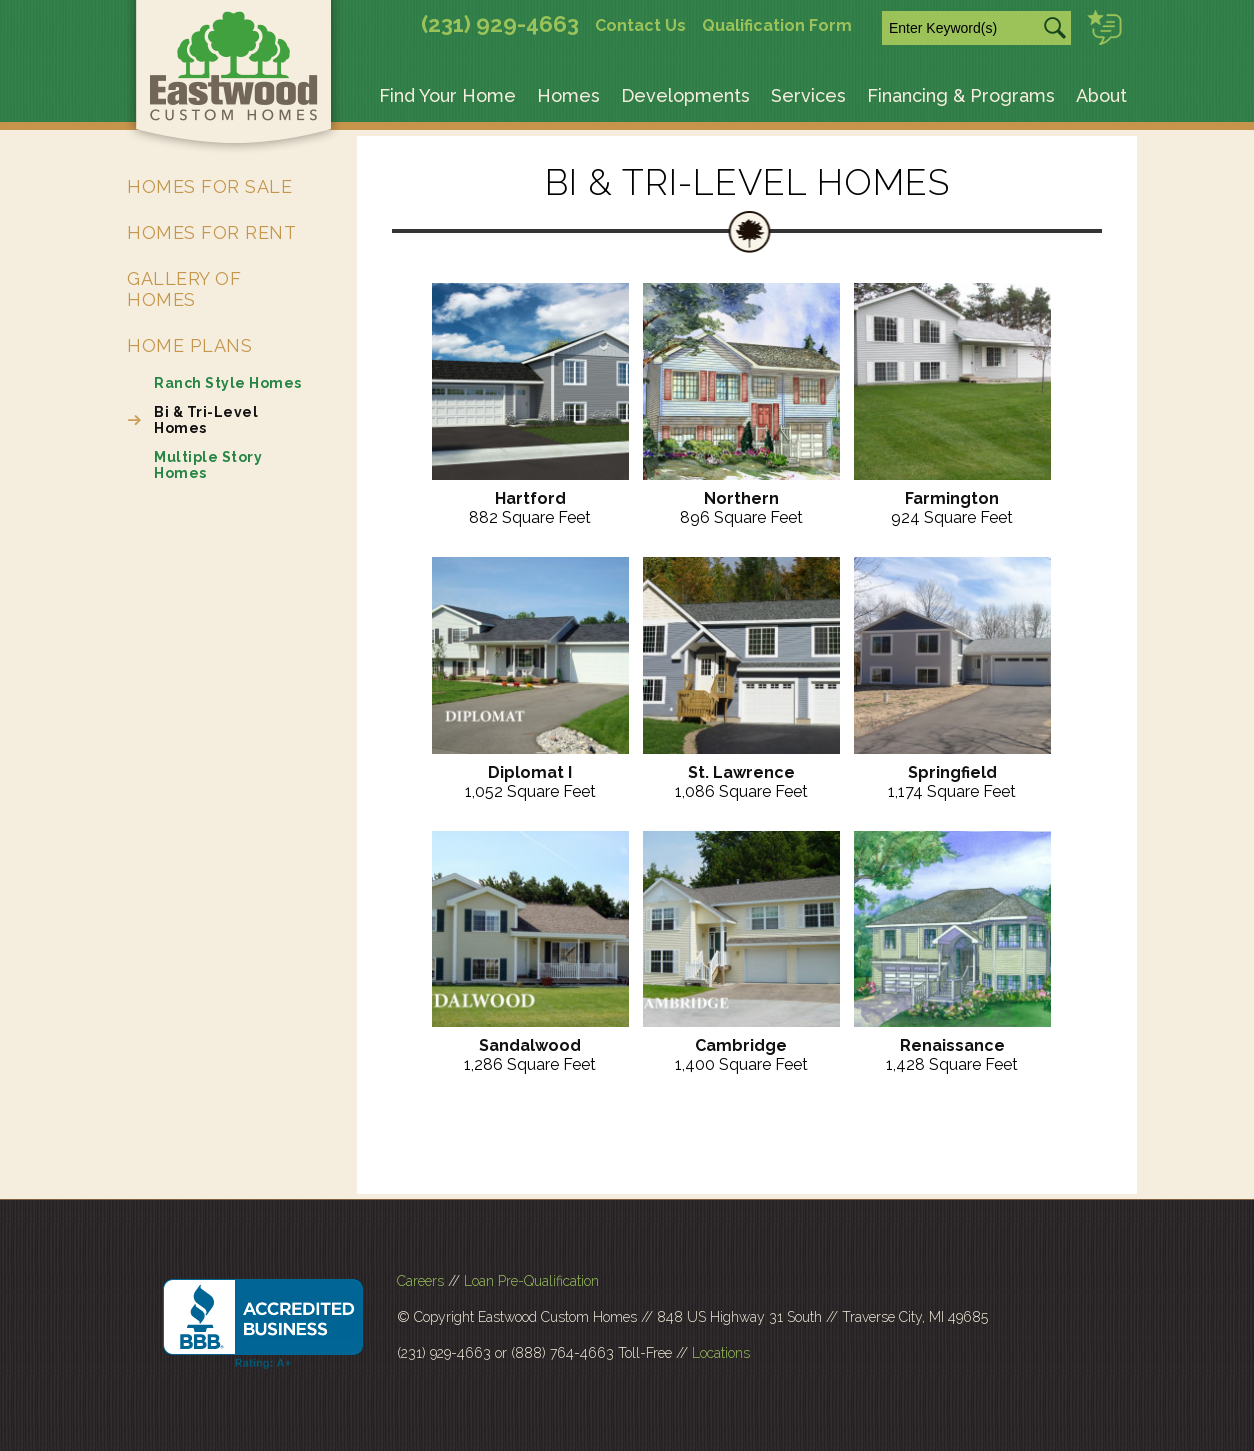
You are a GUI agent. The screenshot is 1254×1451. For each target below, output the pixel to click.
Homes (568, 95)
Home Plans (189, 345)
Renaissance (952, 1045)
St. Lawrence (741, 772)
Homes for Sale (209, 186)
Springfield (952, 772)
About (1101, 95)
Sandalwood (530, 1045)
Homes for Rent (211, 232)
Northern (741, 498)
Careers (420, 1281)
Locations (721, 1353)
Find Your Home (447, 95)
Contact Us (640, 25)
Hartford (530, 498)
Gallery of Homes (184, 289)
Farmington (952, 498)
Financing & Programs (961, 95)
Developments (685, 95)
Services (808, 95)
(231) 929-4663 (500, 24)
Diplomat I (530, 772)
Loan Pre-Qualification (531, 1281)
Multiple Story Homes (208, 465)
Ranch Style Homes (228, 383)
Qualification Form (777, 25)
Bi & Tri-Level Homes (206, 420)
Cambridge (741, 1045)
